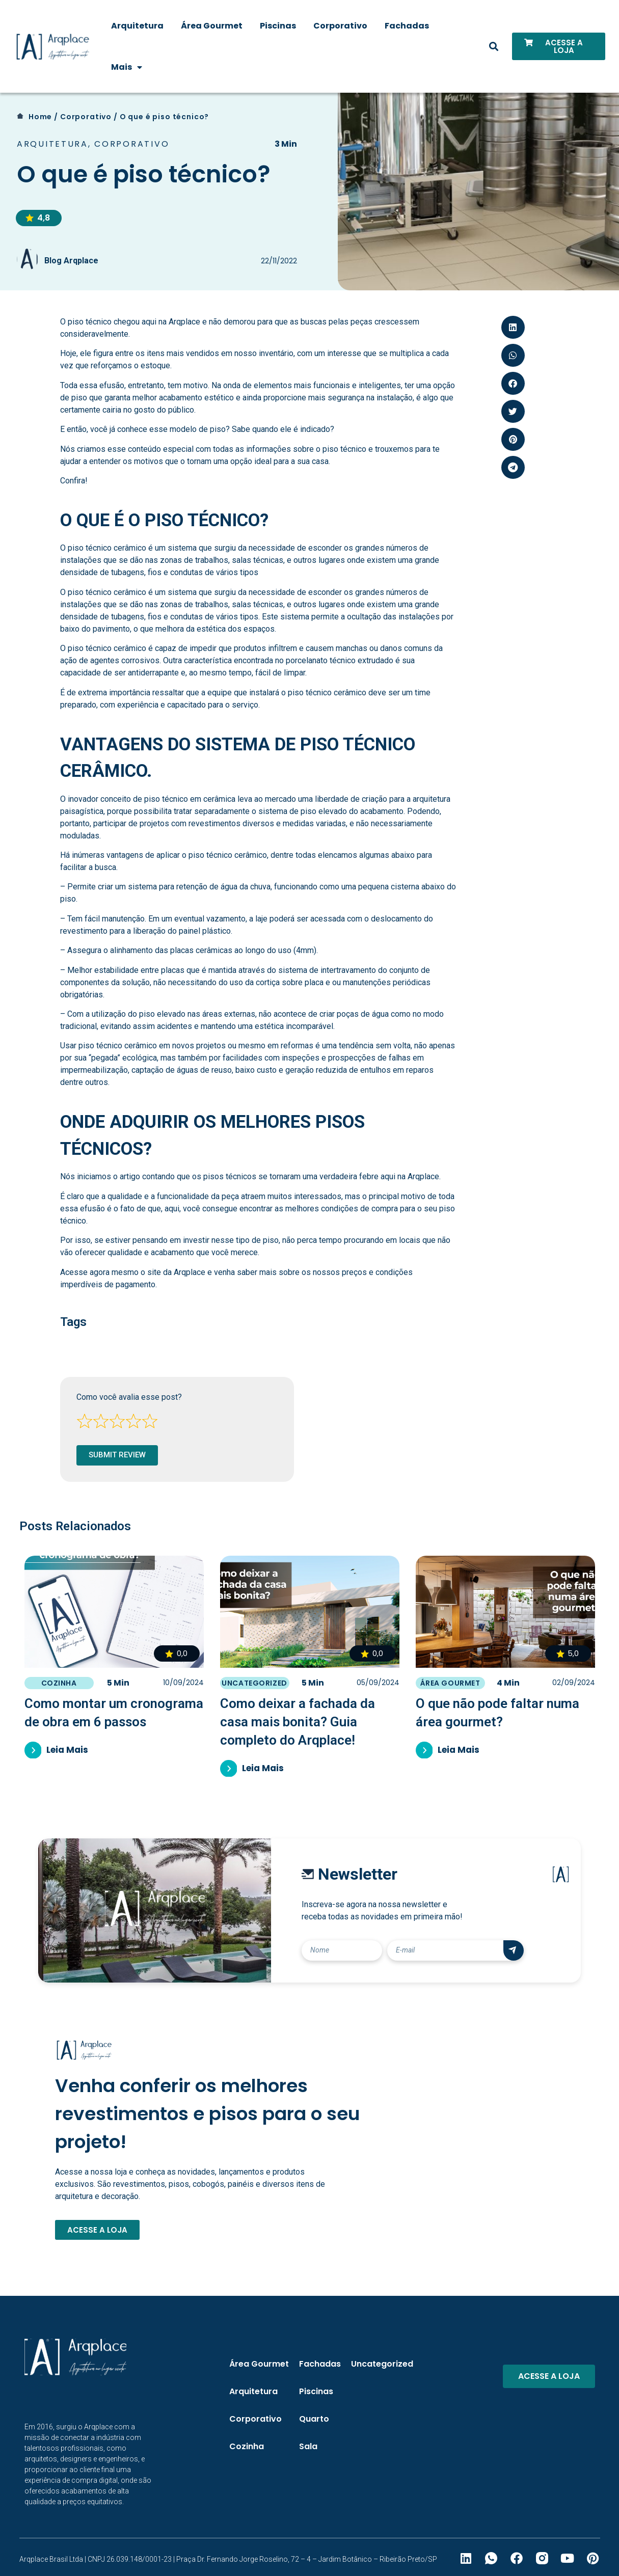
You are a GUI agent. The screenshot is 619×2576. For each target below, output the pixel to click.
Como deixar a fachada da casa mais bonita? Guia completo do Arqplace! (297, 1722)
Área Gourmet (212, 26)
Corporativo (340, 26)
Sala (308, 2446)
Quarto (314, 2419)
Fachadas (407, 26)
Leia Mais (68, 1750)
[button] (494, 46)
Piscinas (278, 26)
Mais (126, 67)
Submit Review (117, 1454)
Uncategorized (254, 1683)
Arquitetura (137, 26)
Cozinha (59, 1683)
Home (40, 117)
